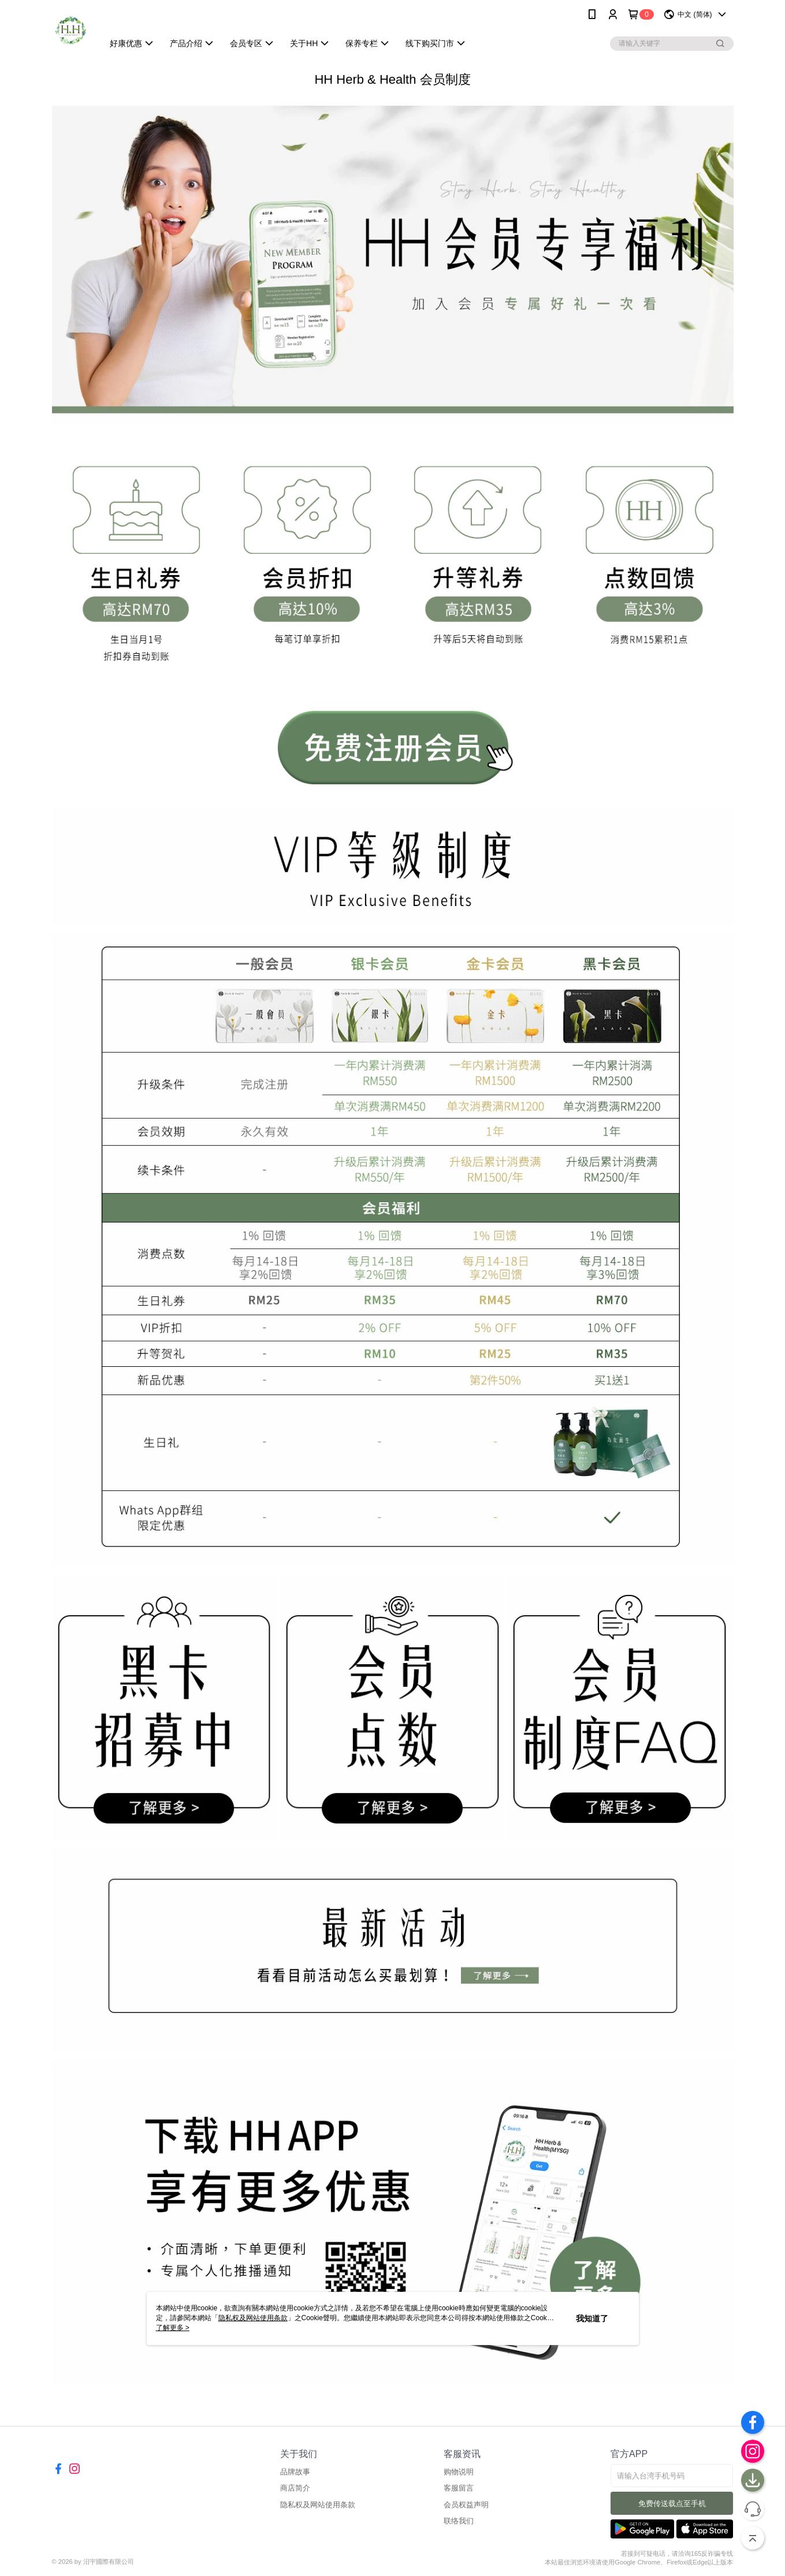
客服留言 (459, 2488)
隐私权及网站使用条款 (317, 2504)
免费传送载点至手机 (672, 2503)
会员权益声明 (466, 2504)
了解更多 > (172, 2328)
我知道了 (592, 2318)
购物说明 (459, 2471)
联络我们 (459, 2521)
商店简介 (295, 2488)
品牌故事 (295, 2471)
